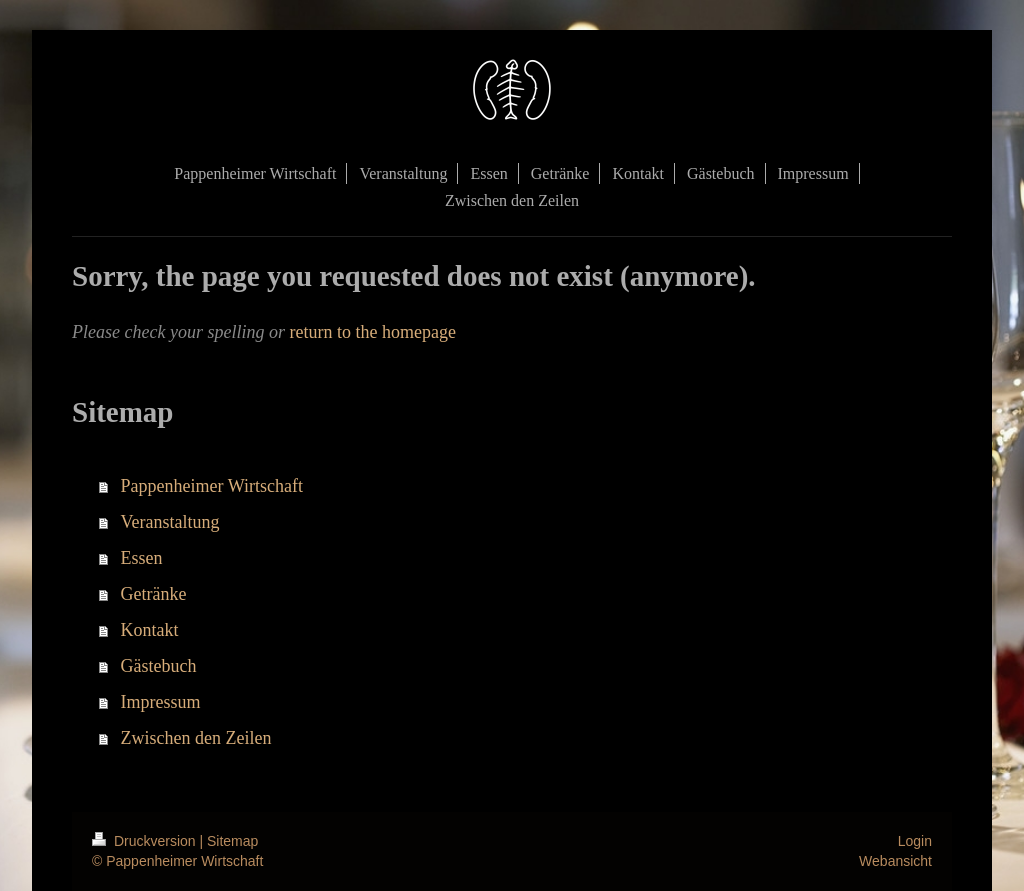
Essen (142, 558)
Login (915, 841)
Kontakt (150, 630)
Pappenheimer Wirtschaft (212, 486)
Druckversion (145, 841)
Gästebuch (159, 666)
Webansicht (895, 861)
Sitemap (232, 841)
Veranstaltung (170, 522)
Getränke (154, 594)
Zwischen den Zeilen (196, 738)
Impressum (161, 702)
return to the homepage (372, 332)
